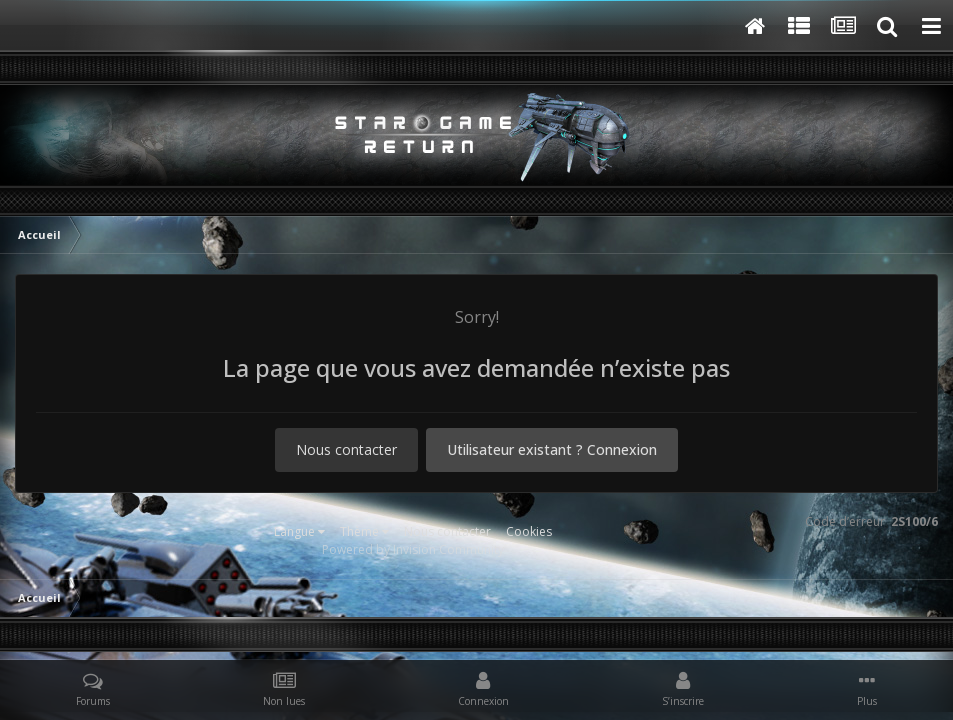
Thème (364, 531)
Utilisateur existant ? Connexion (552, 449)
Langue (299, 531)
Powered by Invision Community (413, 549)
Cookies (529, 531)
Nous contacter (346, 449)
